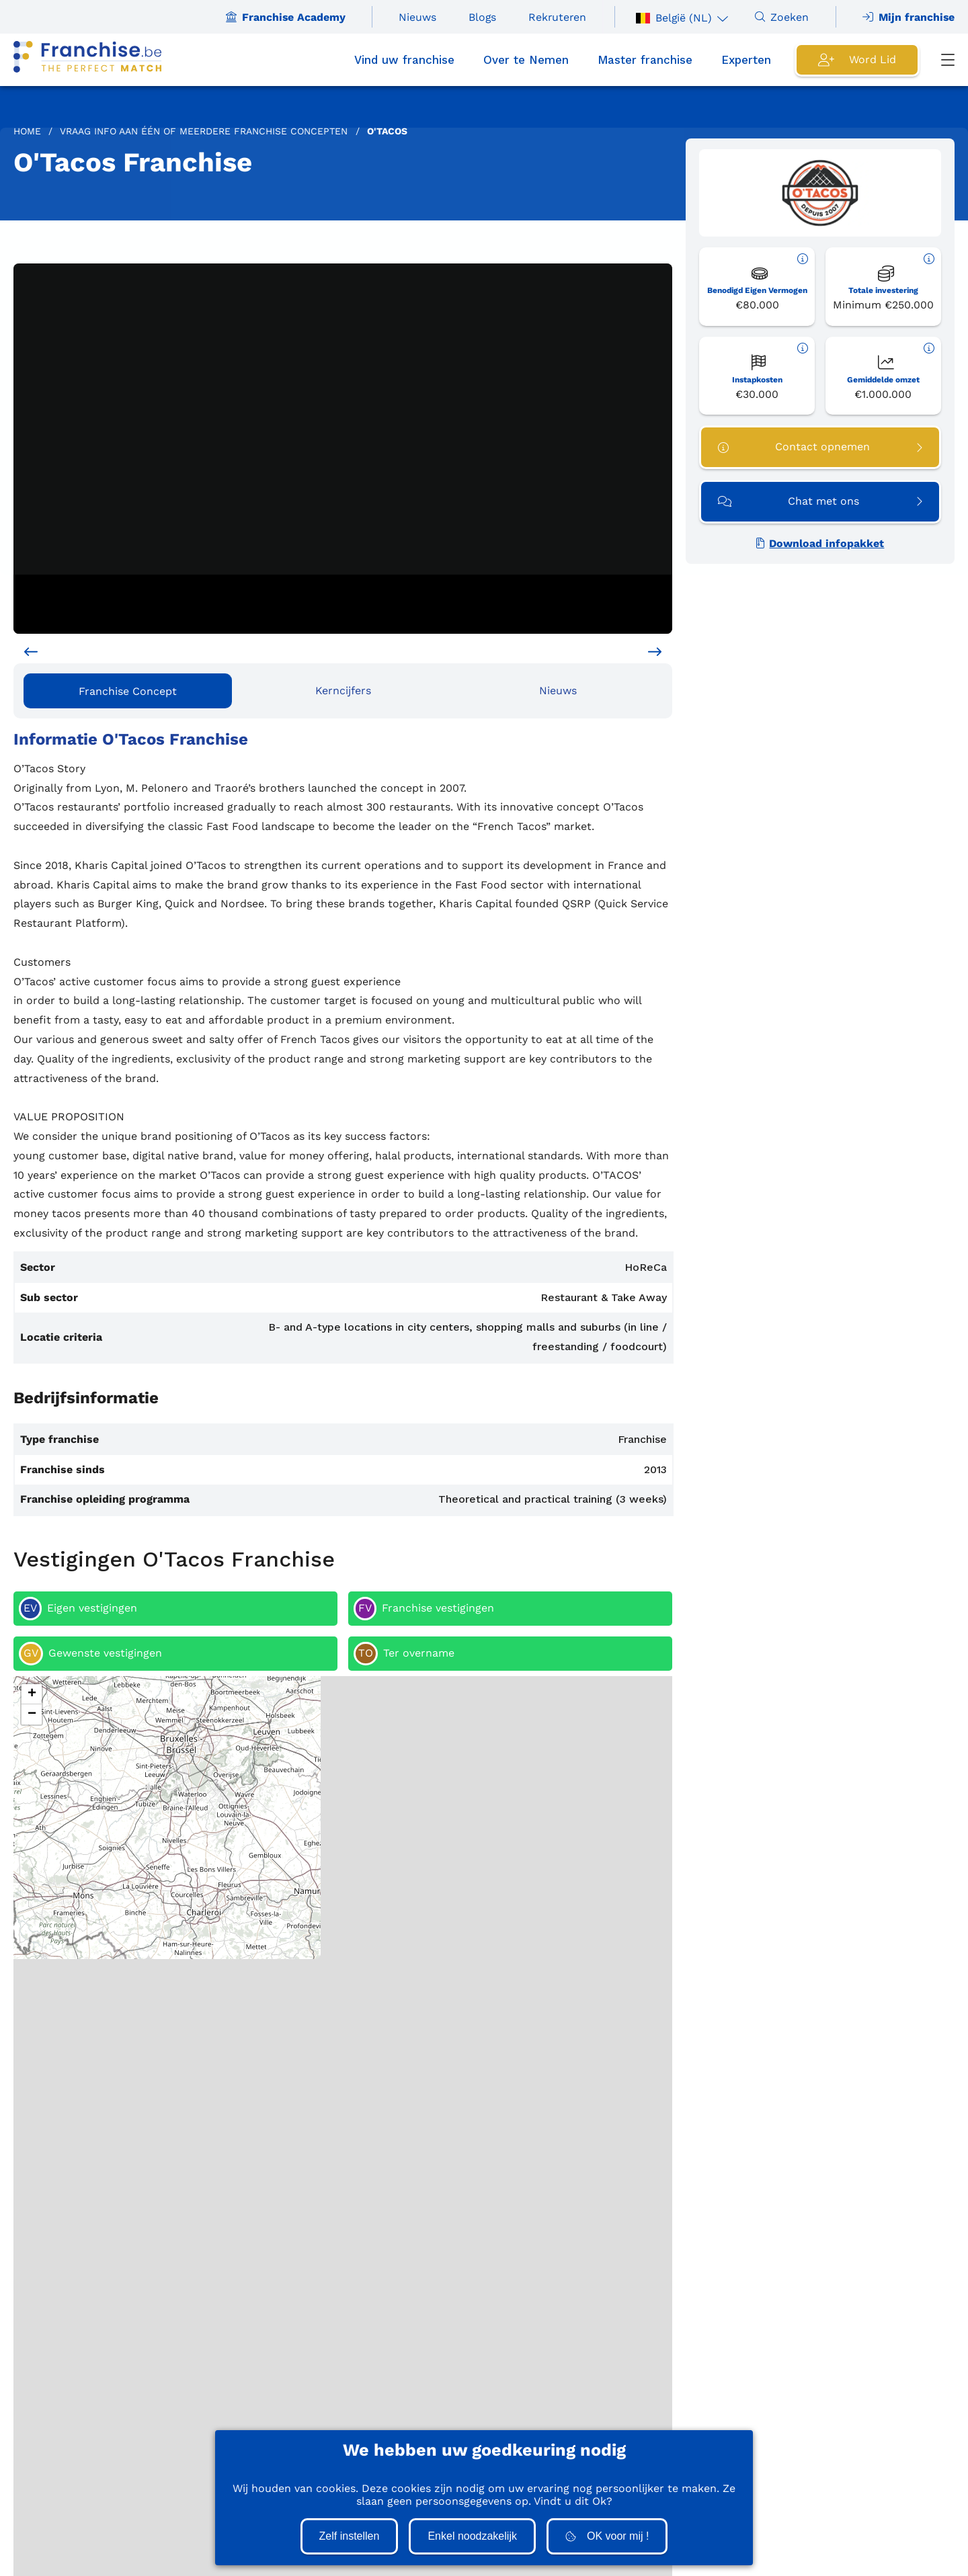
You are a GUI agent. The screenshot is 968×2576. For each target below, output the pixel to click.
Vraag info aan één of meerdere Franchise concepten (204, 131)
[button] (32, 1694)
